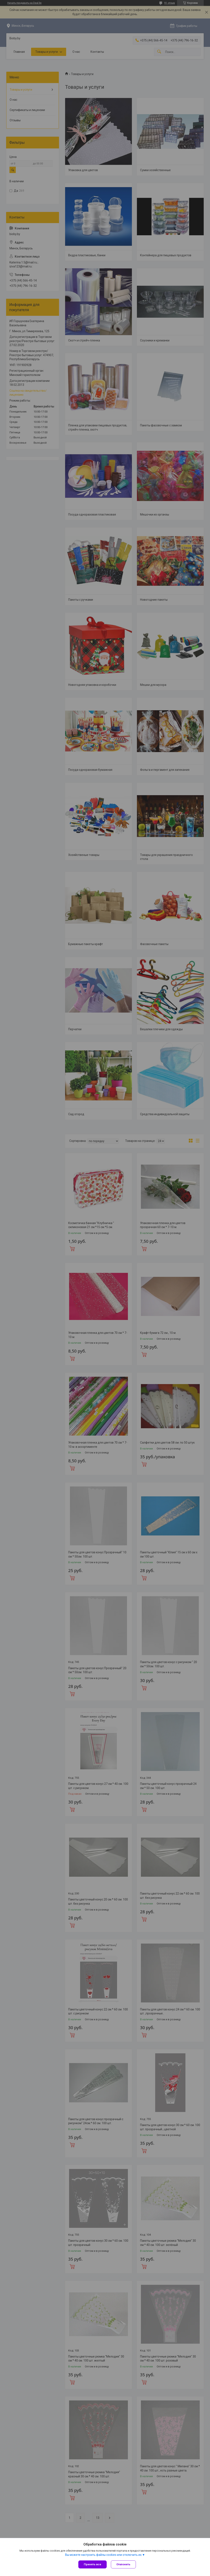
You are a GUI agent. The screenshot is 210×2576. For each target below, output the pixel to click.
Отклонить (123, 2564)
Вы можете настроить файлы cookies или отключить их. (103, 2554)
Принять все (92, 2564)
